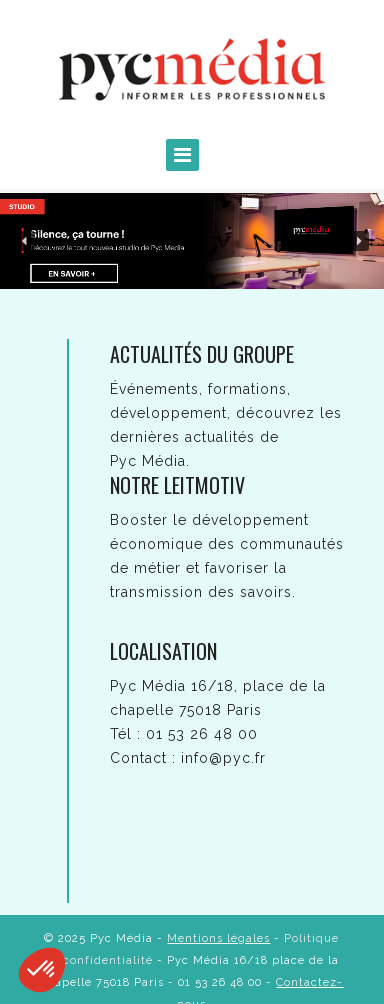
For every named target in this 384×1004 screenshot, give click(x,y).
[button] (25, 241)
